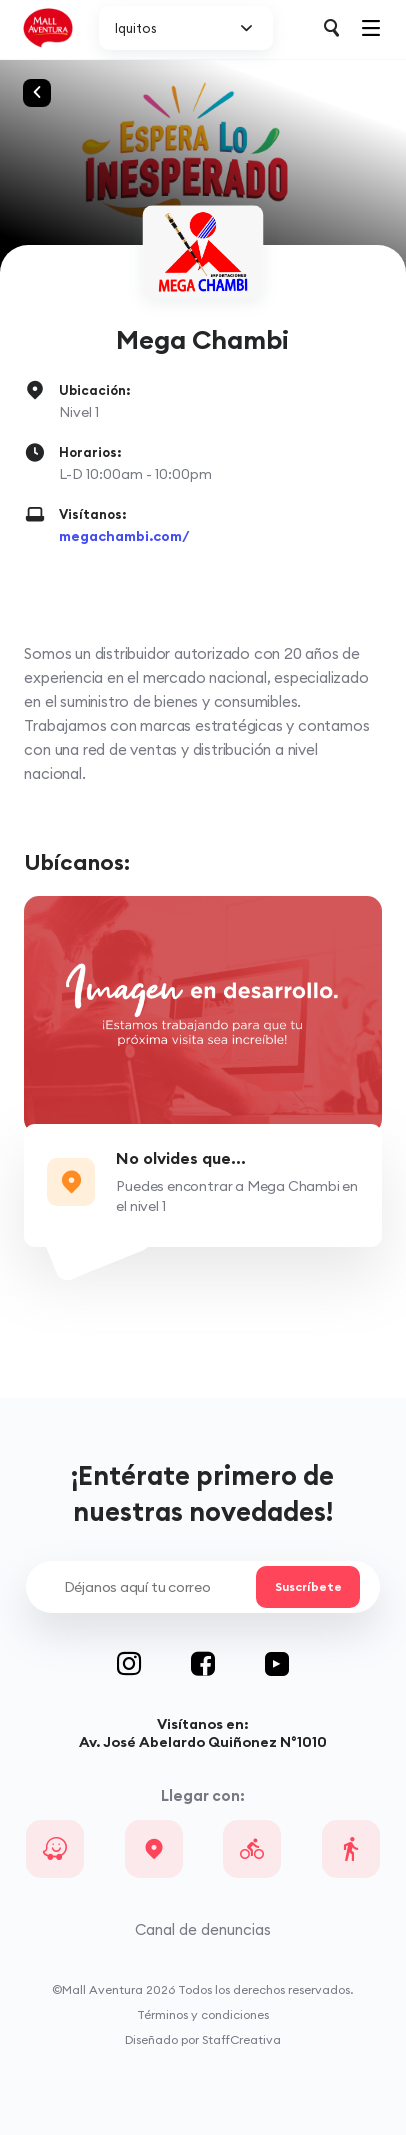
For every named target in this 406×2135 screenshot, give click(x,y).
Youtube (277, 1664)
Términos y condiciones (203, 2014)
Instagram (154, 1664)
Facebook (228, 1664)
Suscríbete (308, 1587)
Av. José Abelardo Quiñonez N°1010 (203, 1742)
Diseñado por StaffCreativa (203, 2039)
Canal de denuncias (203, 1929)
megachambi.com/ (124, 536)
